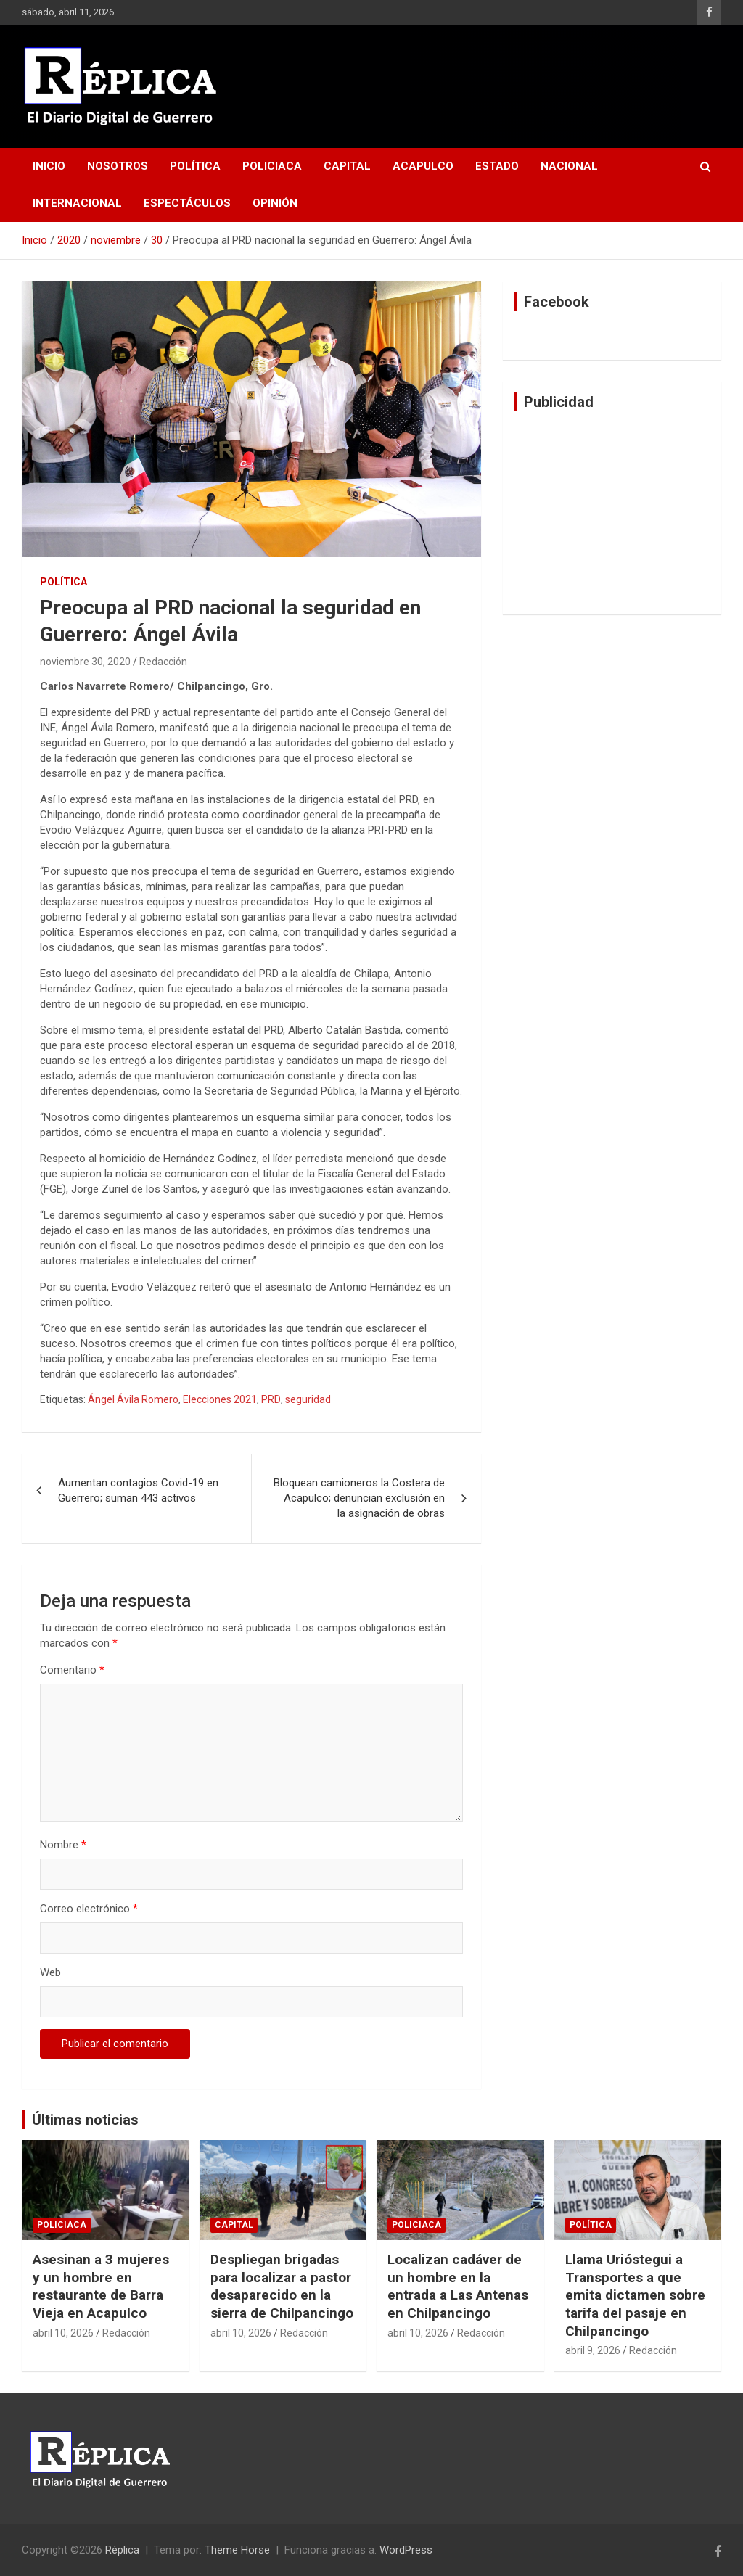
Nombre (63, 1844)
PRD (271, 1399)
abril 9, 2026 (592, 2350)
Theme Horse (237, 2549)
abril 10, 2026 (63, 2333)
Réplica (122, 2549)
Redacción (163, 661)
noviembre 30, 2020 (85, 661)
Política (195, 166)
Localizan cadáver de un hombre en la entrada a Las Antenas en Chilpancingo (457, 2286)
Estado (497, 166)
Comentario (72, 1669)
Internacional (77, 203)
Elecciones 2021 (220, 1399)
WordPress (405, 2549)
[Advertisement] (612, 513)
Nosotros (117, 166)
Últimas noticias (85, 2119)
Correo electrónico (89, 1908)
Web (50, 1972)
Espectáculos (187, 203)
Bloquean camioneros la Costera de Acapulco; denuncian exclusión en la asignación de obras (359, 1498)
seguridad (308, 1399)
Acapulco (423, 166)
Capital (347, 166)
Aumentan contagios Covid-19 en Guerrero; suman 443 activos (138, 1490)
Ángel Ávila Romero (133, 1399)
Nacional (569, 166)
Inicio (49, 166)
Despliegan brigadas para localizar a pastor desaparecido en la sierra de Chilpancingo (281, 2286)
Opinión (275, 203)
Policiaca (272, 166)
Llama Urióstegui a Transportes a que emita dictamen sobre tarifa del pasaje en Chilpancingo (635, 2295)
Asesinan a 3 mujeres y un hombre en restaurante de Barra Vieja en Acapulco (101, 2286)
